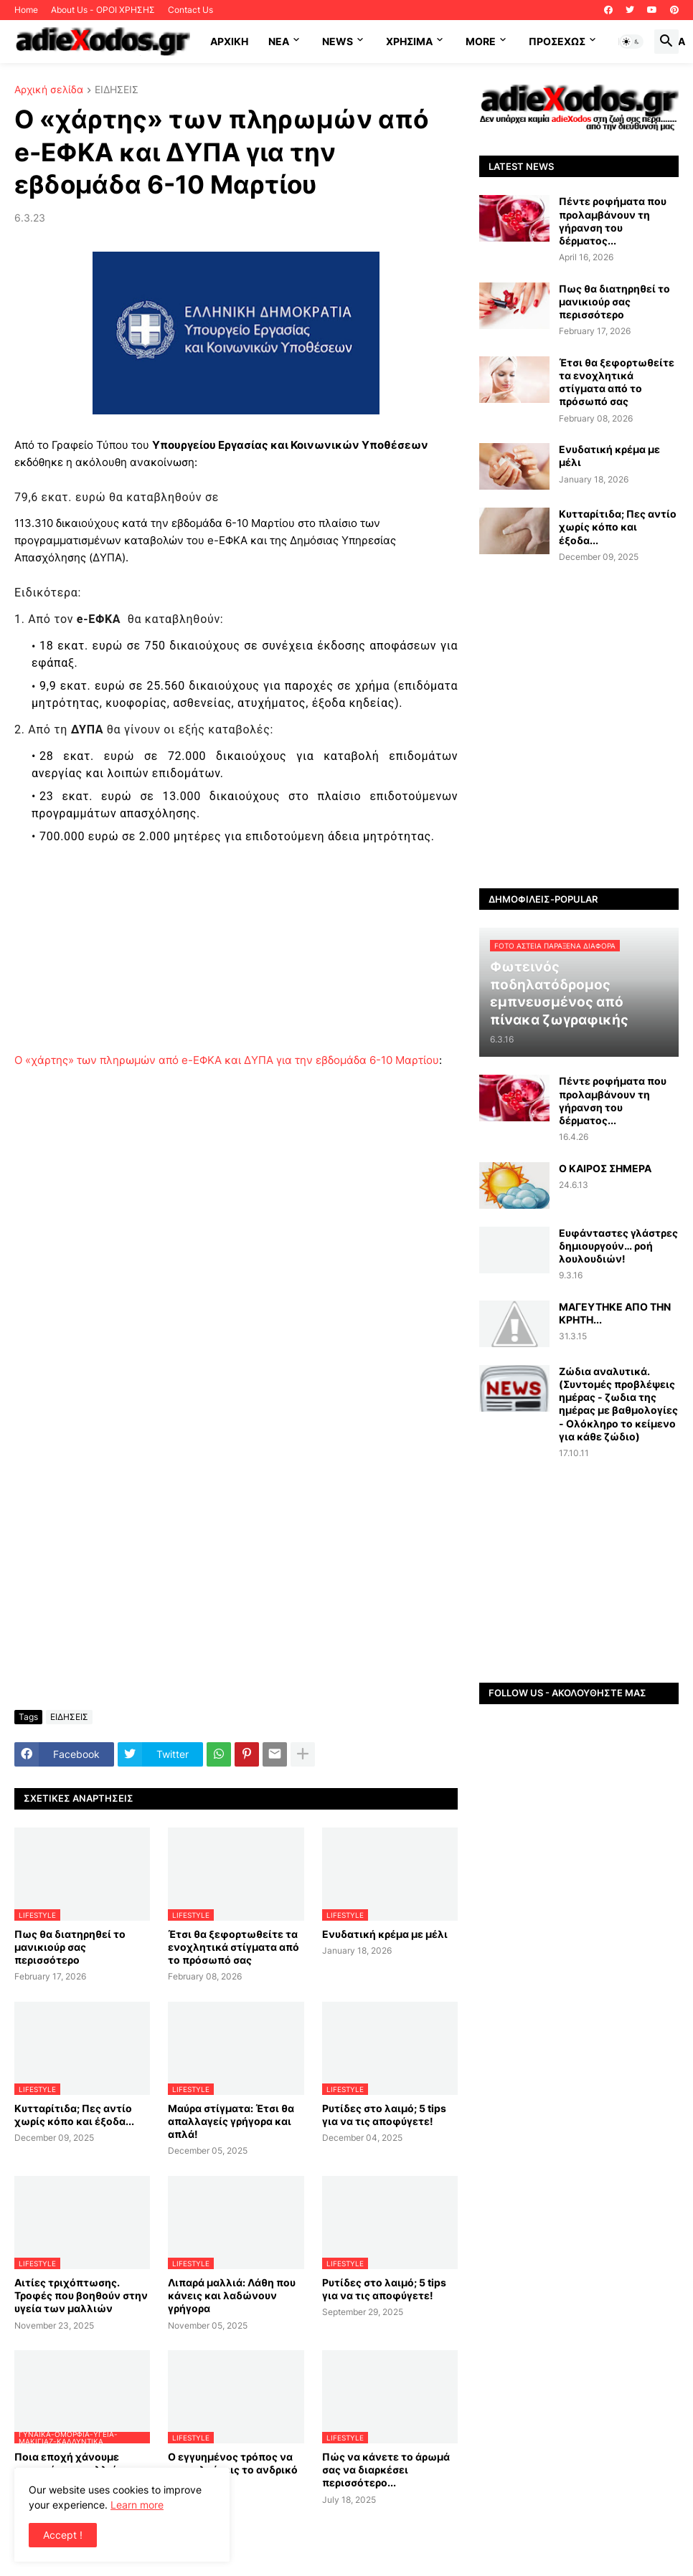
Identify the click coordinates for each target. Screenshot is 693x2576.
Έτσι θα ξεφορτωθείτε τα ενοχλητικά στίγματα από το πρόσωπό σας (233, 1947)
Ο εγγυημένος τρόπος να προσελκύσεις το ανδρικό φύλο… (233, 2470)
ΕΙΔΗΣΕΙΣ (116, 90)
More (481, 41)
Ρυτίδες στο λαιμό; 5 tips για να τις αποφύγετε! (384, 2114)
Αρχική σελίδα (48, 90)
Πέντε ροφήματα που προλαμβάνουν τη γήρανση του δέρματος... (612, 221)
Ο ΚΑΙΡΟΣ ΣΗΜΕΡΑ (605, 1168)
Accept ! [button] (62, 2535)
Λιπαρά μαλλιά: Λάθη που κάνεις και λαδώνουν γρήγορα (232, 2295)
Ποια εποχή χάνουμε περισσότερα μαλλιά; (67, 2463)
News (337, 41)
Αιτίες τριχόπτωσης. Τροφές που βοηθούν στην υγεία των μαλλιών (81, 2295)
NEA (278, 41)
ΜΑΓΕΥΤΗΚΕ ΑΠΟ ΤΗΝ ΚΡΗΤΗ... (615, 1313)
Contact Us (190, 9)
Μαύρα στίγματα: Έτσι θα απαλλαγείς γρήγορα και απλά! (231, 2121)
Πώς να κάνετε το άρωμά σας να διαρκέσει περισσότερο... (386, 2470)
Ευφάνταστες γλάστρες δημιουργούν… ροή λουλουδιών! (618, 1246)
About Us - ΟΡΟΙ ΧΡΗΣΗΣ (103, 9)
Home (26, 9)
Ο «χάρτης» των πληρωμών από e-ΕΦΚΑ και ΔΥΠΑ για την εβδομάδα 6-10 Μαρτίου (226, 1060)
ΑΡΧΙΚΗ (229, 41)
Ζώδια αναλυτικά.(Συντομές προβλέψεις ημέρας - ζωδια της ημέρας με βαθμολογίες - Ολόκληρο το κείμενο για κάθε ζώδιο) (618, 1404)
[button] (631, 41)
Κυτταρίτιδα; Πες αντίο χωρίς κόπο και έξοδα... (74, 2114)
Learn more (137, 2505)
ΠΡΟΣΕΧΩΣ (557, 41)
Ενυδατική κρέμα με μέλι (385, 1934)
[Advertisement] (236, 951)
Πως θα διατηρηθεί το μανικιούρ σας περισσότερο (70, 1947)
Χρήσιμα (409, 41)
